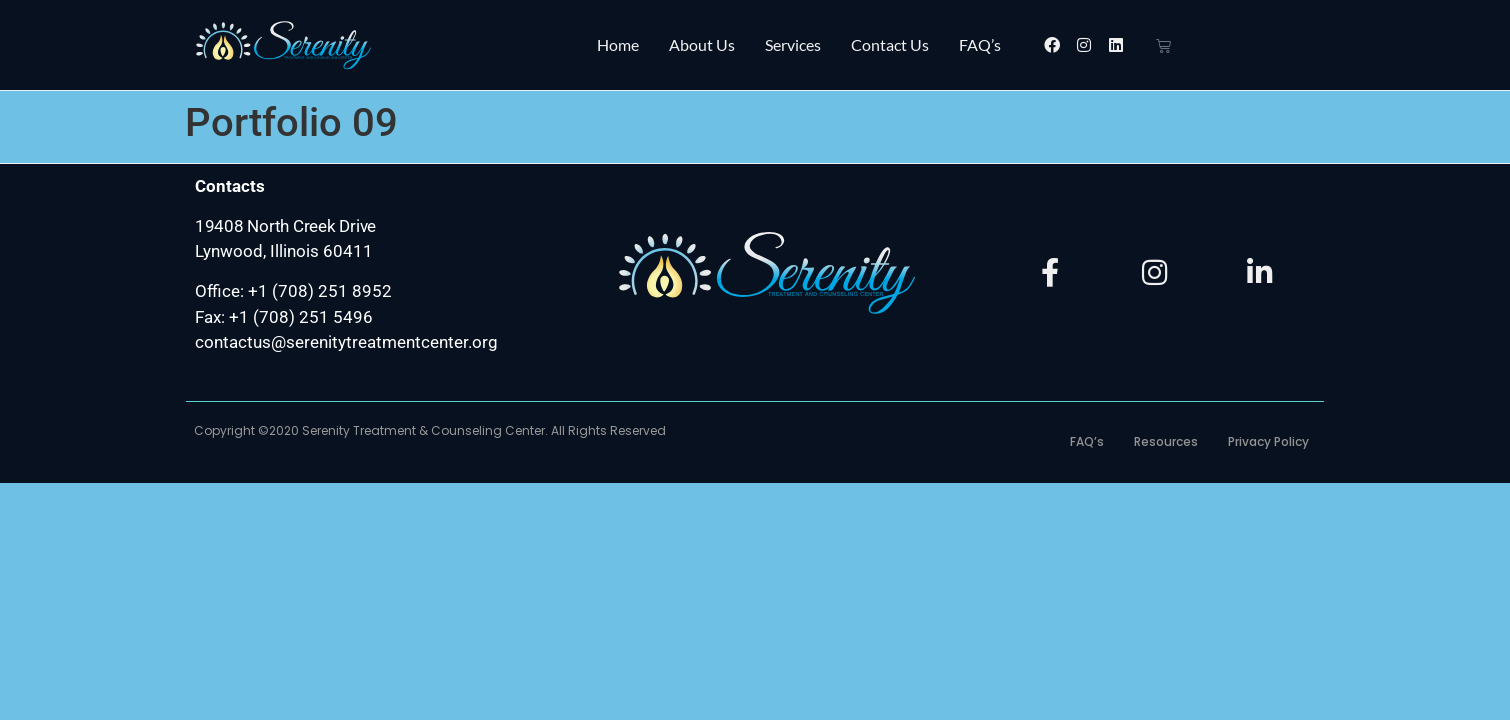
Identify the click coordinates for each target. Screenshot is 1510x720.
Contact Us (890, 44)
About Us (702, 44)
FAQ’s (980, 44)
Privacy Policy (1268, 441)
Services (793, 44)
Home (618, 44)
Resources (1166, 441)
